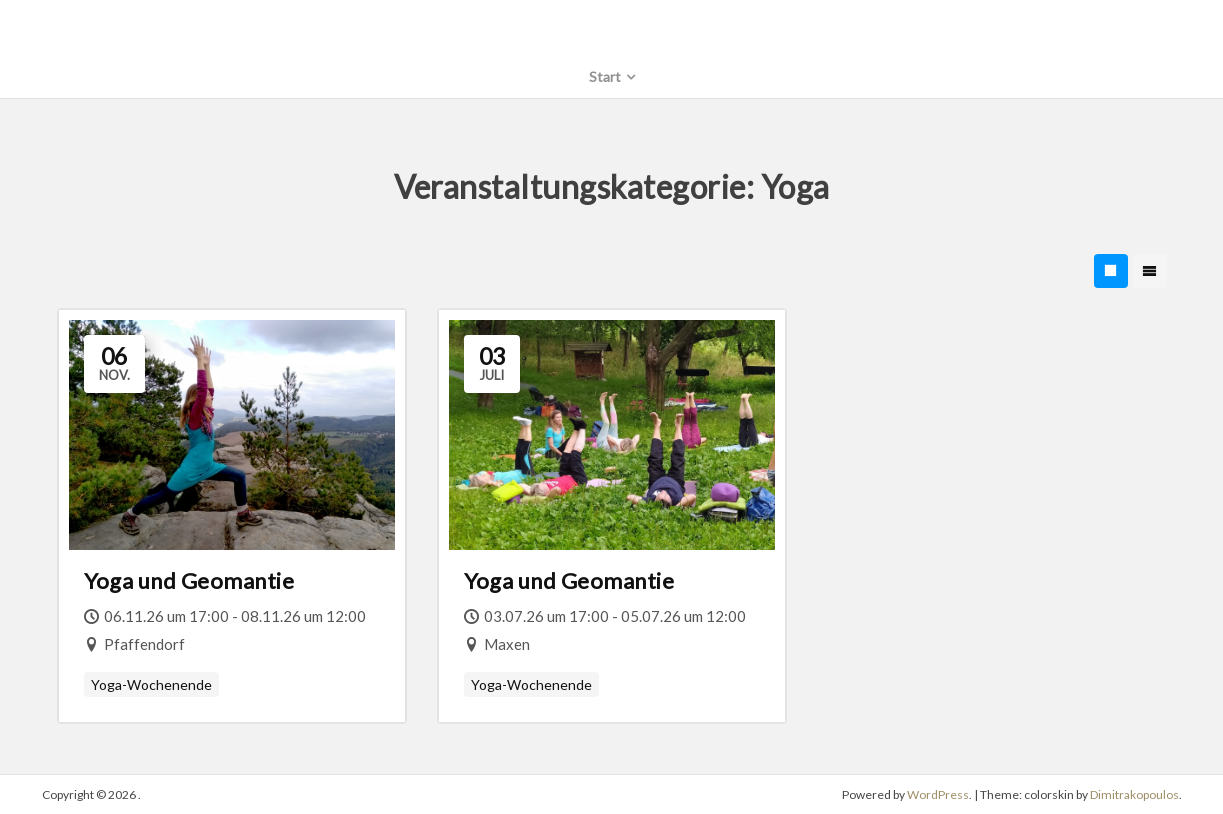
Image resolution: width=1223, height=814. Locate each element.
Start (605, 76)
